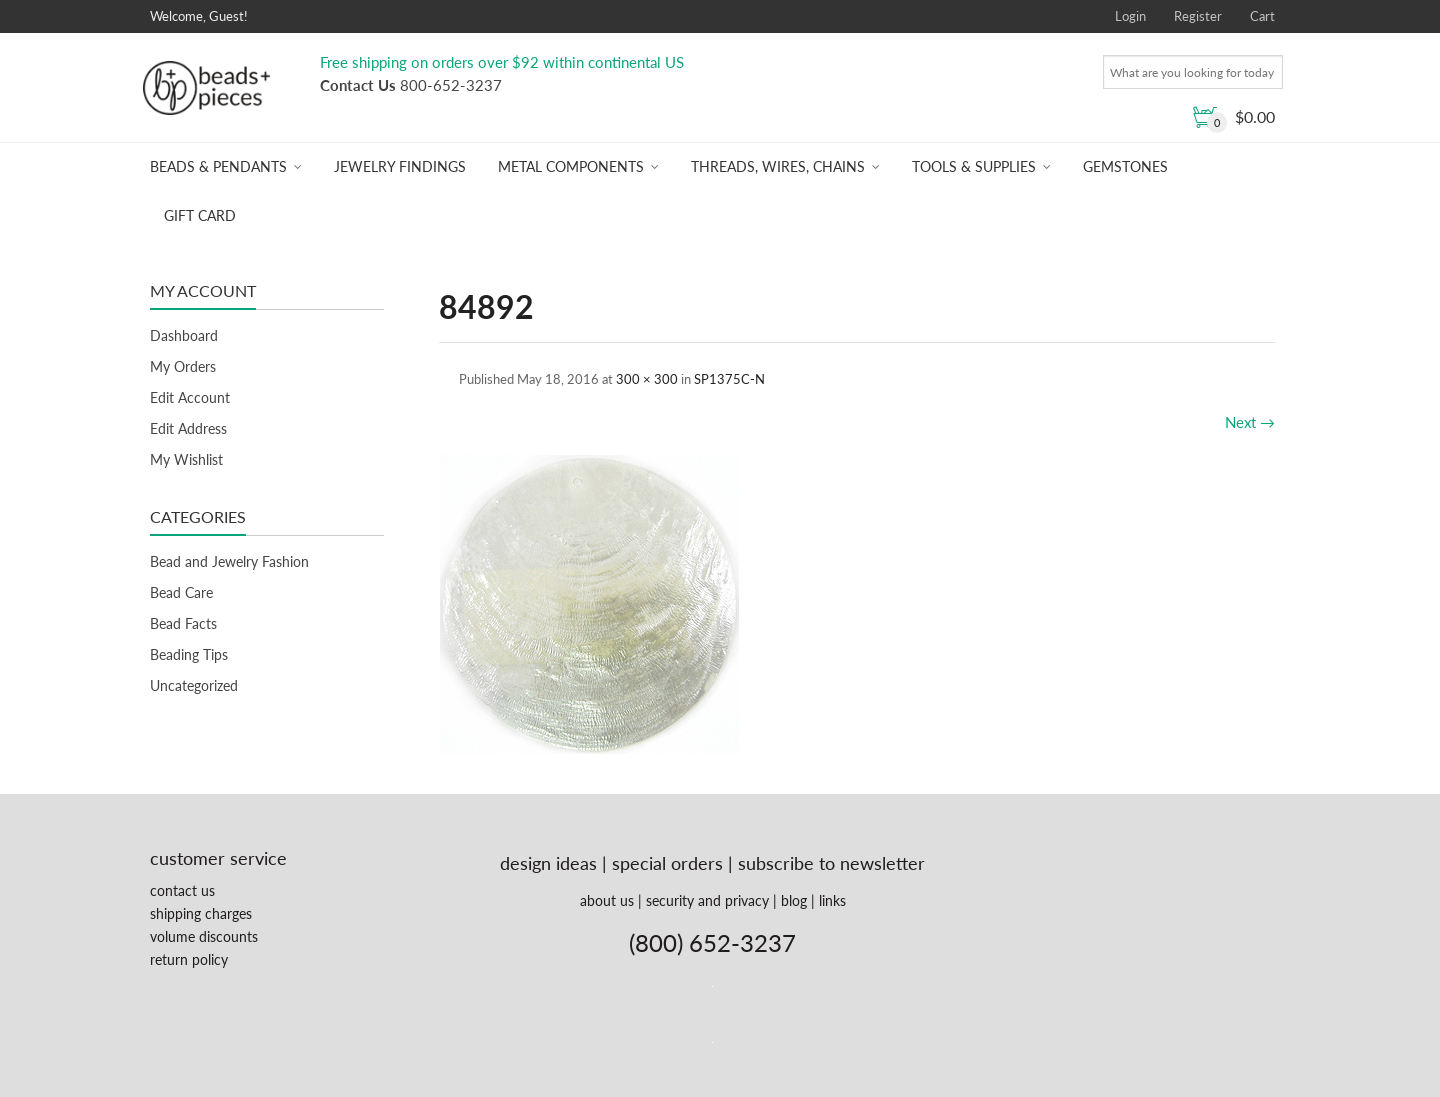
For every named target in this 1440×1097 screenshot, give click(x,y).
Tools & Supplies (974, 166)
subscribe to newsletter (831, 863)
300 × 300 (647, 379)
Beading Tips (189, 654)
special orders (667, 863)
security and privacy (707, 900)
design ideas (548, 863)
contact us (182, 890)
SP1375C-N (729, 379)
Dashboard (184, 335)
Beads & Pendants (218, 166)
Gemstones (1125, 166)
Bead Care (181, 592)
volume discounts (204, 936)
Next (1250, 422)
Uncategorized (194, 685)
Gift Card (200, 215)
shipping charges (201, 913)
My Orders (183, 366)
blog (794, 900)
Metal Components (571, 166)
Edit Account (190, 397)
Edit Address (188, 428)
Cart (1262, 16)
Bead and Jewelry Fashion (229, 561)
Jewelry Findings (400, 166)
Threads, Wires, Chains (778, 166)
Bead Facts (183, 623)
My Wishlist (186, 459)
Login (1130, 16)
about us (607, 900)
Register (1198, 16)
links (832, 900)
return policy (189, 959)
